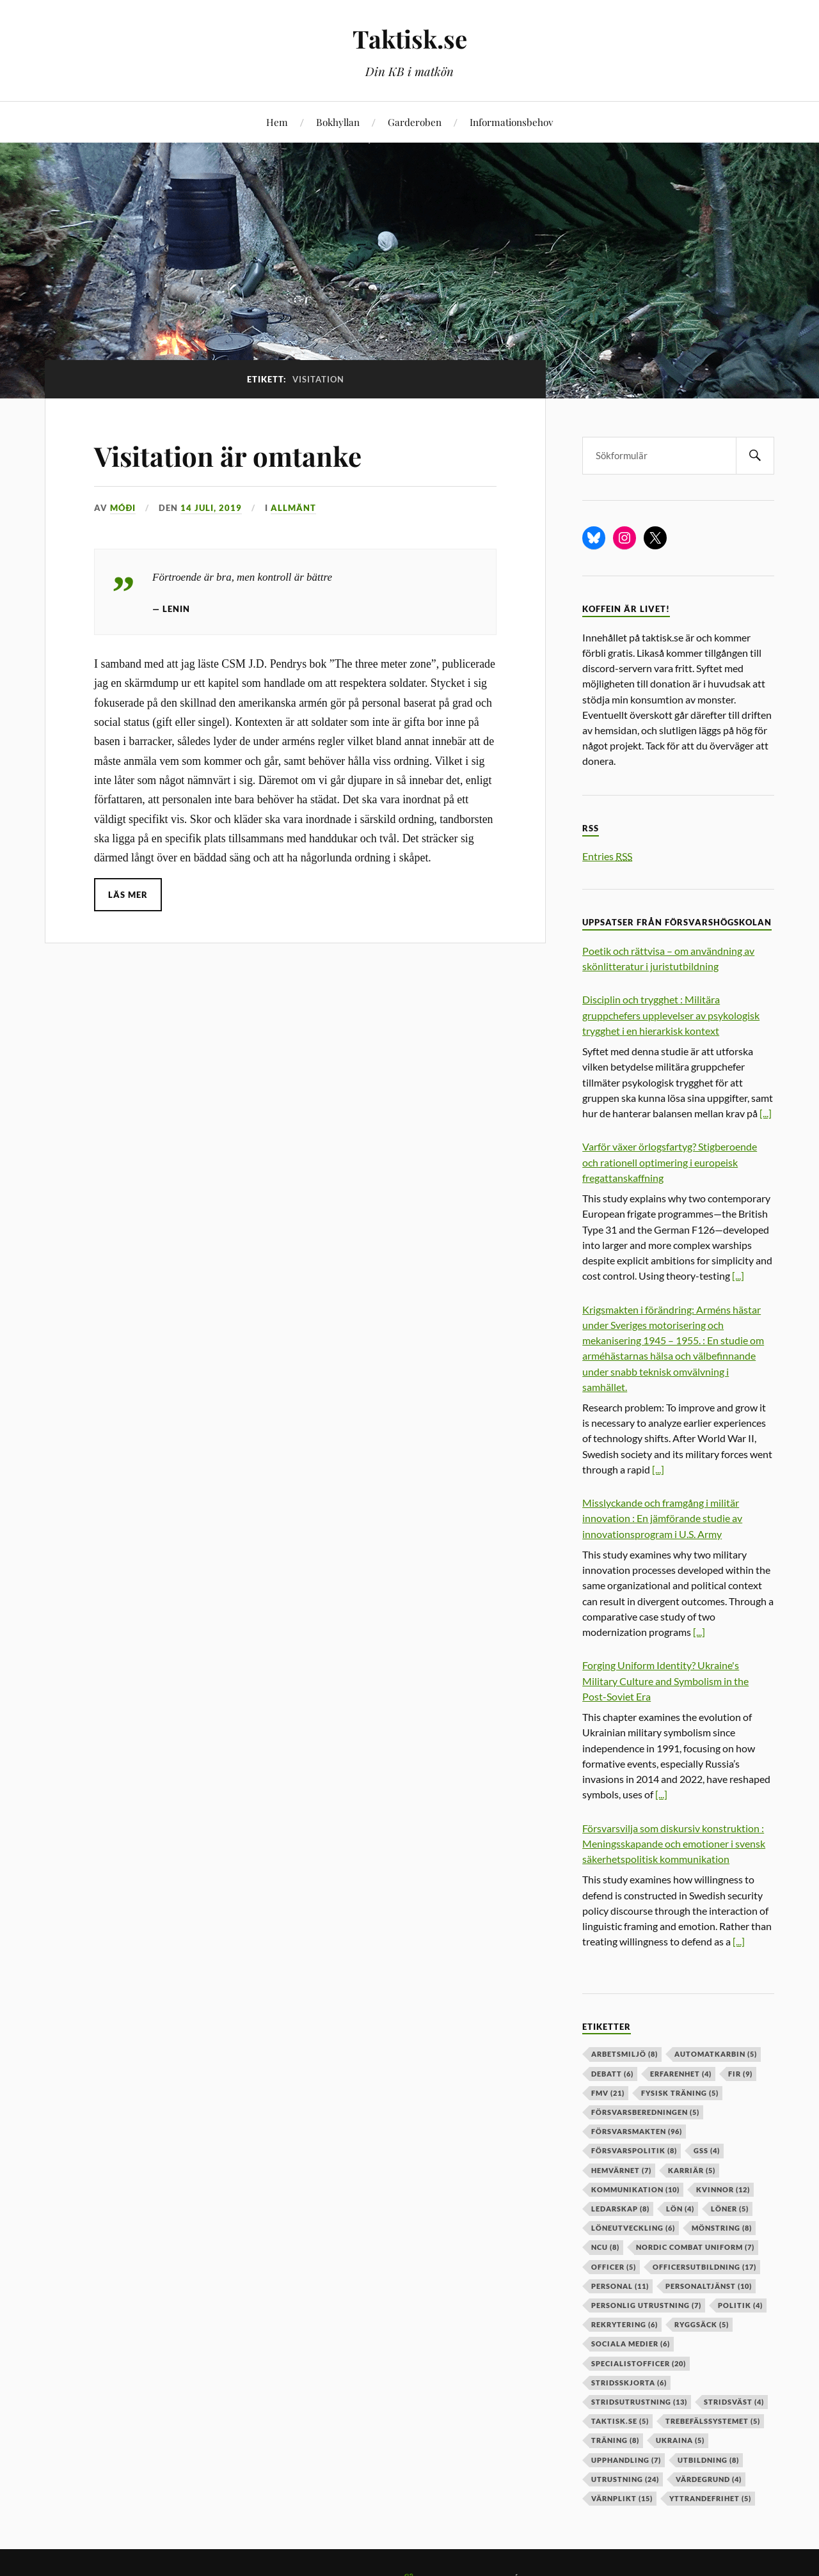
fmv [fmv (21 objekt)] (607, 2093)
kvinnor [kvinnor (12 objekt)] (723, 2189)
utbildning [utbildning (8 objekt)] (708, 2460)
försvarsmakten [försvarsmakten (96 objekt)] (636, 2131)
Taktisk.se (410, 38)
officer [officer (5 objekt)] (613, 2267)
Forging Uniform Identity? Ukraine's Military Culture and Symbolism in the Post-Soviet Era (665, 1680)
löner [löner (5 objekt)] (730, 2208)
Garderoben (414, 122)
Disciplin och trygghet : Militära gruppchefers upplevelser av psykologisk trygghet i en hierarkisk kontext (670, 1014)
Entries (607, 856)
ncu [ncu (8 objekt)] (605, 2247)
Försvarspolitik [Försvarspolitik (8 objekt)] (634, 2150)
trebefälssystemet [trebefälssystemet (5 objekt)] (712, 2421)
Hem (277, 122)
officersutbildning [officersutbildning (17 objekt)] (704, 2267)
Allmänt (293, 508)
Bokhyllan (338, 122)
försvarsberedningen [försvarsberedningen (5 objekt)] (645, 2112)
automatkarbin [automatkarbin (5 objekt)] (715, 2054)
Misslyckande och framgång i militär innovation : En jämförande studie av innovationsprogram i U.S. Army (662, 1517)
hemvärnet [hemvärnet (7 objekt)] (621, 2170)
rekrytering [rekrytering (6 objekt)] (624, 2324)
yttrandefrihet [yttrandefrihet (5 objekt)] (710, 2498)
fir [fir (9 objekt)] (740, 2073)
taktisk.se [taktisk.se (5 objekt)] (620, 2421)
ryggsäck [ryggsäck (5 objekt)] (701, 2324)
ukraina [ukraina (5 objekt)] (680, 2440)
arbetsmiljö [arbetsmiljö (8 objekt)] (624, 2054)
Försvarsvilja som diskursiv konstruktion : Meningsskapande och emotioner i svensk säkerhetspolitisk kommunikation (673, 1843)
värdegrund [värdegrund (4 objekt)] (709, 2479)
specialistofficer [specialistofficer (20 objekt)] (638, 2363)
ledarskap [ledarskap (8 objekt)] (620, 2208)
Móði (123, 508)
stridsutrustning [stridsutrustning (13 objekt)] (639, 2402)
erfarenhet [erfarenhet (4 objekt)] (681, 2073)
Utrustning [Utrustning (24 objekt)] (625, 2479)
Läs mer (128, 895)
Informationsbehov (511, 122)
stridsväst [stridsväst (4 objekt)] (734, 2402)
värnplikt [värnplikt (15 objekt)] (622, 2498)
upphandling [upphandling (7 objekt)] (626, 2460)
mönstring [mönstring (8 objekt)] (722, 2228)
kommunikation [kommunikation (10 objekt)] (635, 2189)
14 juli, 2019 (211, 508)
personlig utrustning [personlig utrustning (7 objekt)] (646, 2305)
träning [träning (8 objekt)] (615, 2440)
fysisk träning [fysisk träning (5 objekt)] (680, 2093)
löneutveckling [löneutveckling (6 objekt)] (633, 2228)
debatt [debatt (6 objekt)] (612, 2073)
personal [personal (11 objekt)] (620, 2286)
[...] (765, 1113)
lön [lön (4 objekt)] (680, 2208)
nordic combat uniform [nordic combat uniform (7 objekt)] (695, 2247)
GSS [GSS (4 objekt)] (707, 2150)
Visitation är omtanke (234, 455)
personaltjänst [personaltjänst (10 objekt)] (708, 2286)
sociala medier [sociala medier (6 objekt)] (630, 2343)
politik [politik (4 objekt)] (740, 2305)
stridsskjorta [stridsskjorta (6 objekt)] (629, 2382)
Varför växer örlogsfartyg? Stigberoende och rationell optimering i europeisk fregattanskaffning (669, 1161)
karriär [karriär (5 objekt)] (691, 2170)
